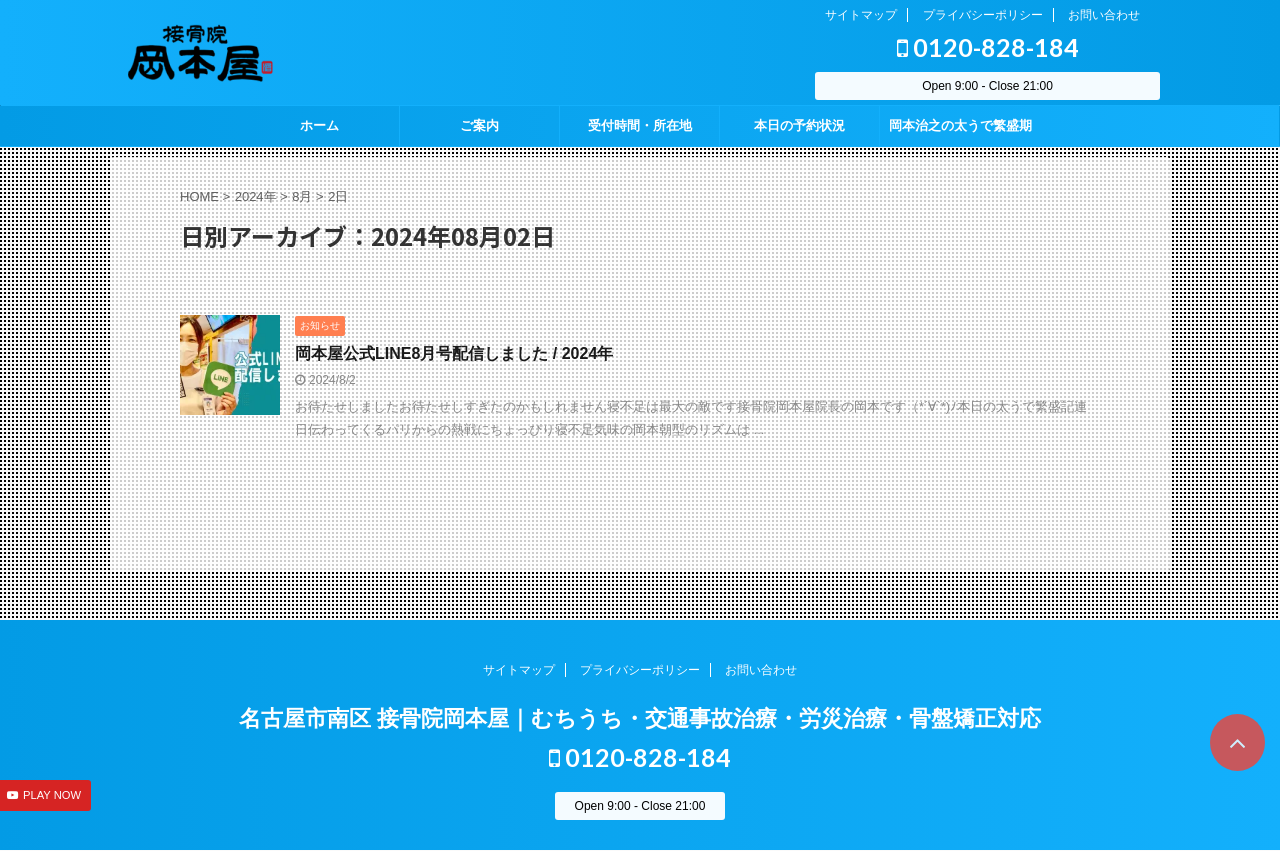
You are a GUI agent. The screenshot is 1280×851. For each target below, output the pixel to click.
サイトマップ (861, 15)
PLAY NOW (52, 795)
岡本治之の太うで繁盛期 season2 (960, 132)
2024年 (256, 196)
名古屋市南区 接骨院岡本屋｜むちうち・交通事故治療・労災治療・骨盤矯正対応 (640, 718)
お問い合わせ (1104, 15)
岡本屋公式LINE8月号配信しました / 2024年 (454, 353)
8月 (302, 196)
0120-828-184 (988, 47)
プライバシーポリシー (983, 15)
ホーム (319, 125)
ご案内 (479, 125)
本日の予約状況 (799, 125)
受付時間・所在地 (640, 125)
